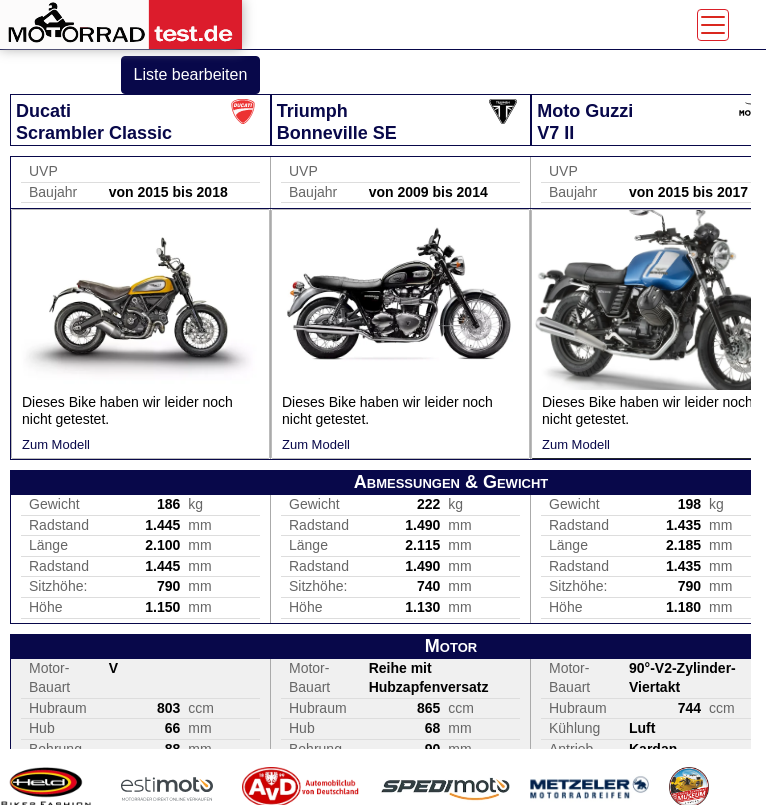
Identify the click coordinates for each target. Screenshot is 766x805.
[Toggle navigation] (713, 25)
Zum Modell (56, 444)
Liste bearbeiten (191, 74)
